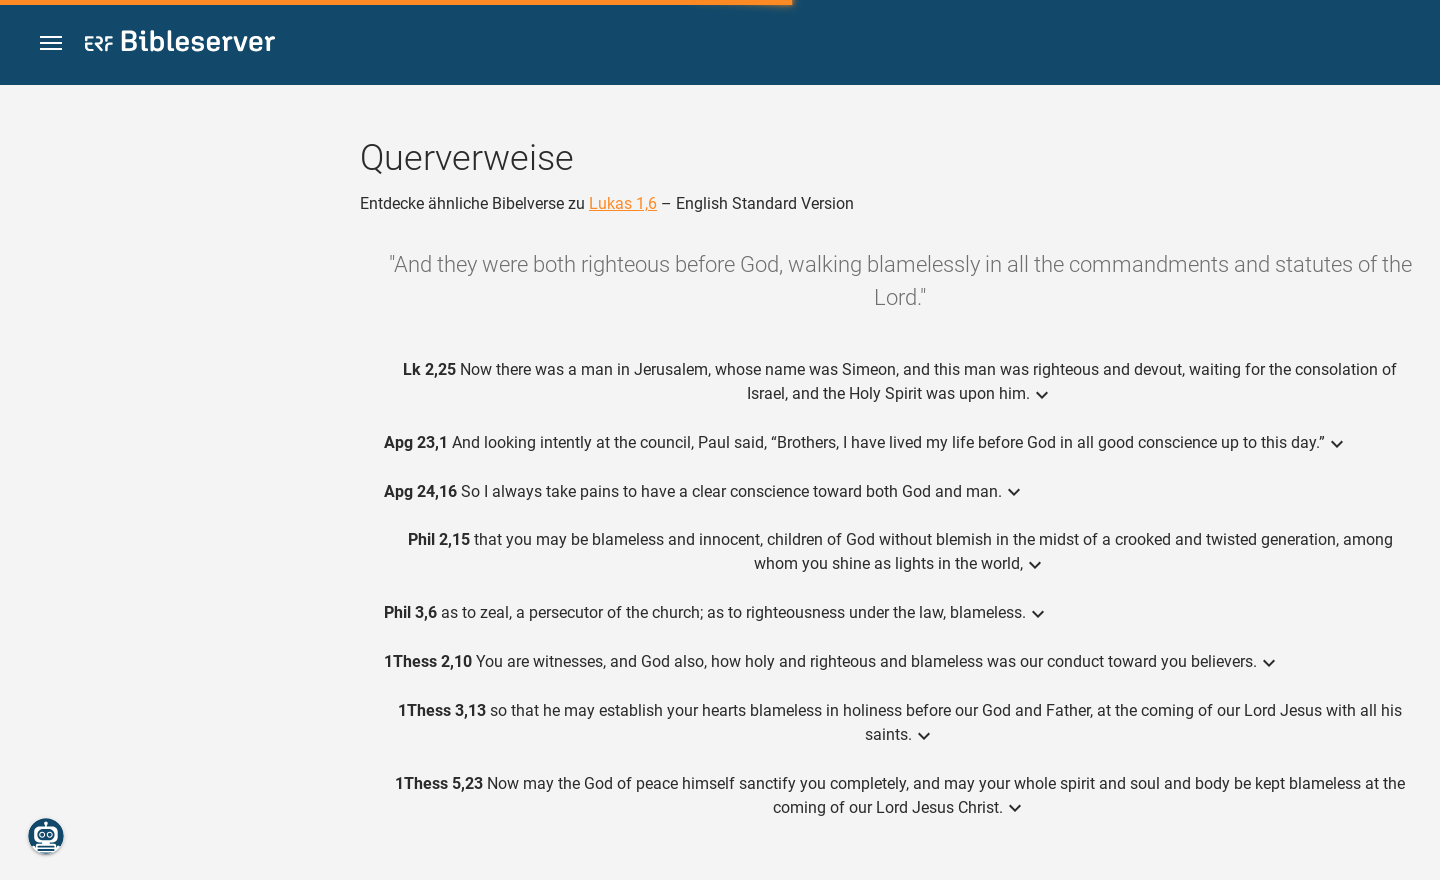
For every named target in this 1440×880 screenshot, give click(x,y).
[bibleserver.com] (180, 44)
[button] (51, 43)
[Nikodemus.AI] (46, 836)
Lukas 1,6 (623, 203)
